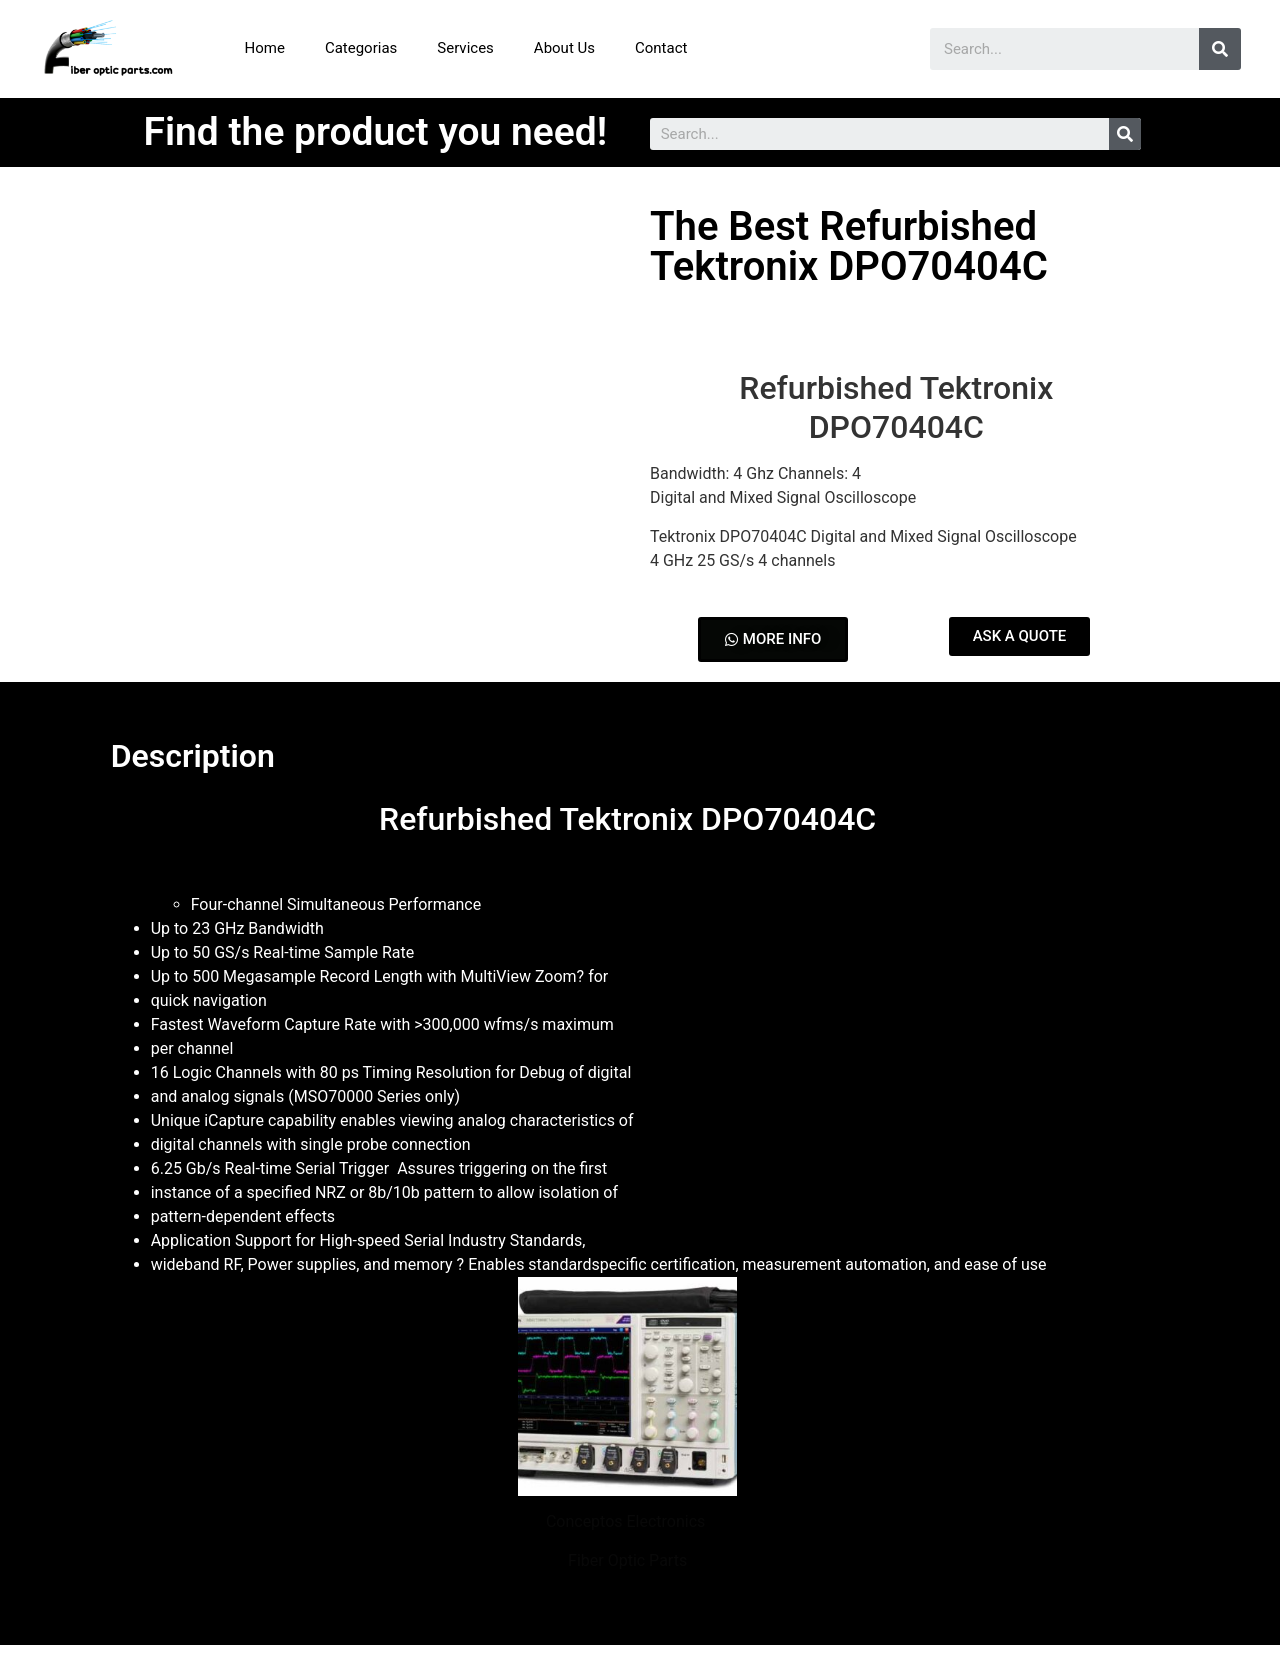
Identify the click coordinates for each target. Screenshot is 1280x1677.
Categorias (361, 48)
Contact (661, 48)
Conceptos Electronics (627, 1521)
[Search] (1220, 49)
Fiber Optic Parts (627, 1560)
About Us (564, 48)
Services (465, 48)
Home (265, 48)
